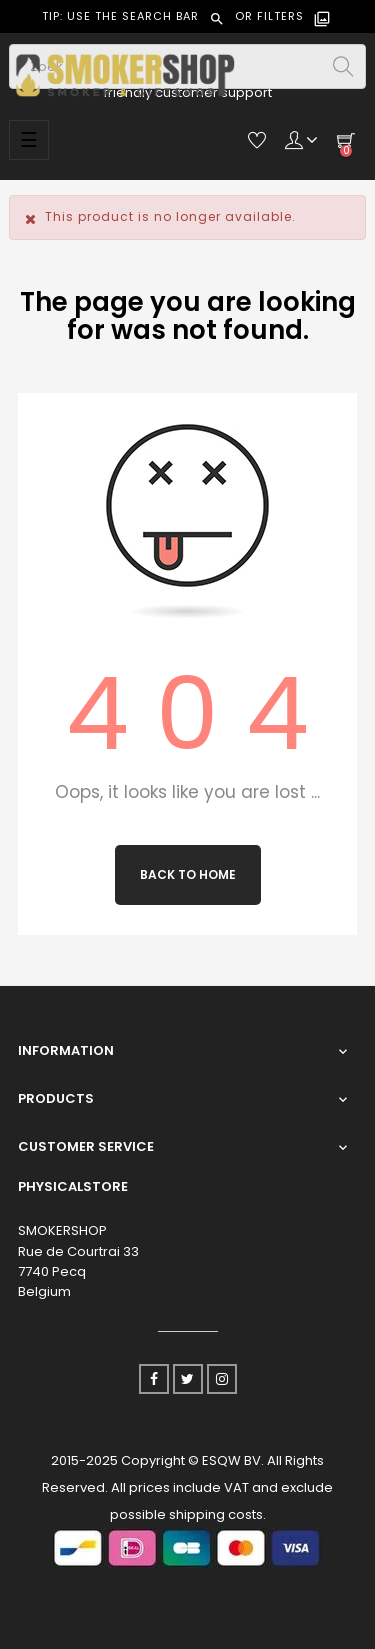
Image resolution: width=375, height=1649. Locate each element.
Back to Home (188, 874)
